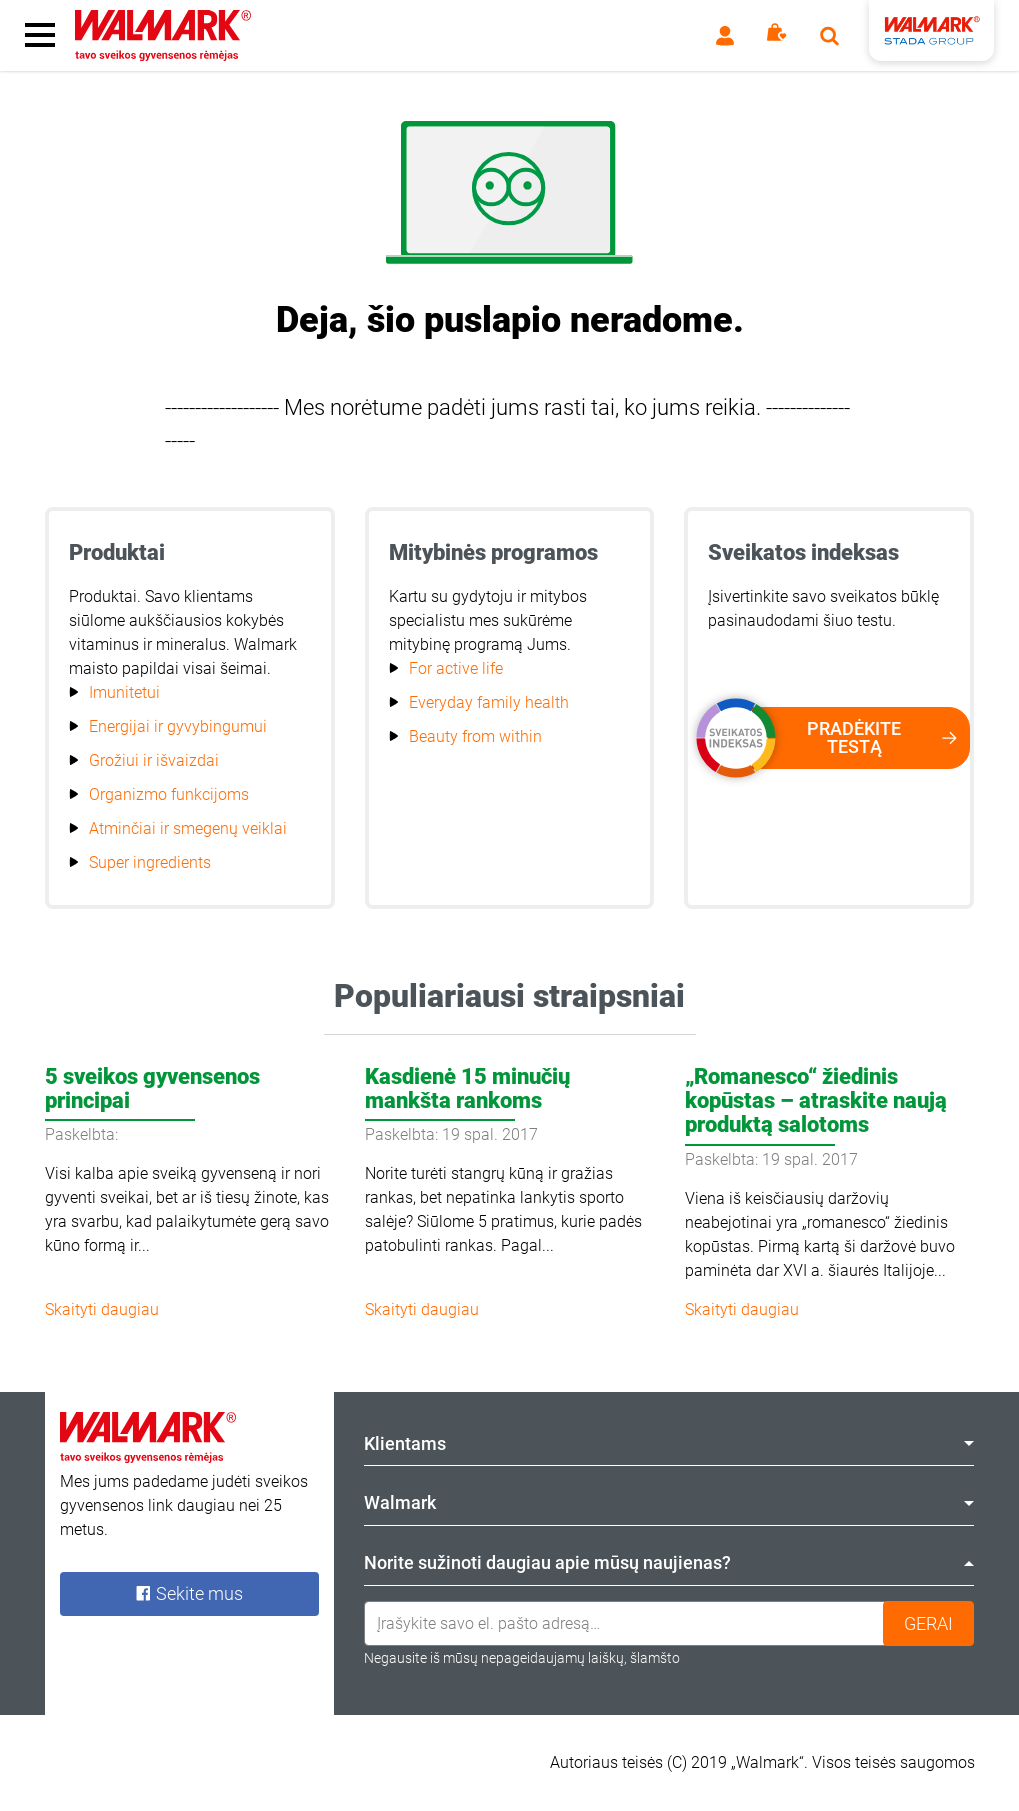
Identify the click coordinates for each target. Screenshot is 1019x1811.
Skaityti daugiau (102, 1309)
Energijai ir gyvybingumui (178, 726)
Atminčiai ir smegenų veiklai (188, 828)
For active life (456, 668)
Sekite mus (189, 1593)
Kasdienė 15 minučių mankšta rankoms (467, 1088)
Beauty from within (475, 736)
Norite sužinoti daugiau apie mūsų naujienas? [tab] (669, 1562)
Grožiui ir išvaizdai (154, 760)
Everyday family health (489, 702)
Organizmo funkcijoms (169, 794)
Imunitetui (124, 692)
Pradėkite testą (842, 738)
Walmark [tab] (669, 1502)
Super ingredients (150, 862)
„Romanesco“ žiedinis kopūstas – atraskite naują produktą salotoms (816, 1100)
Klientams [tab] (669, 1443)
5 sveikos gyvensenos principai (152, 1088)
